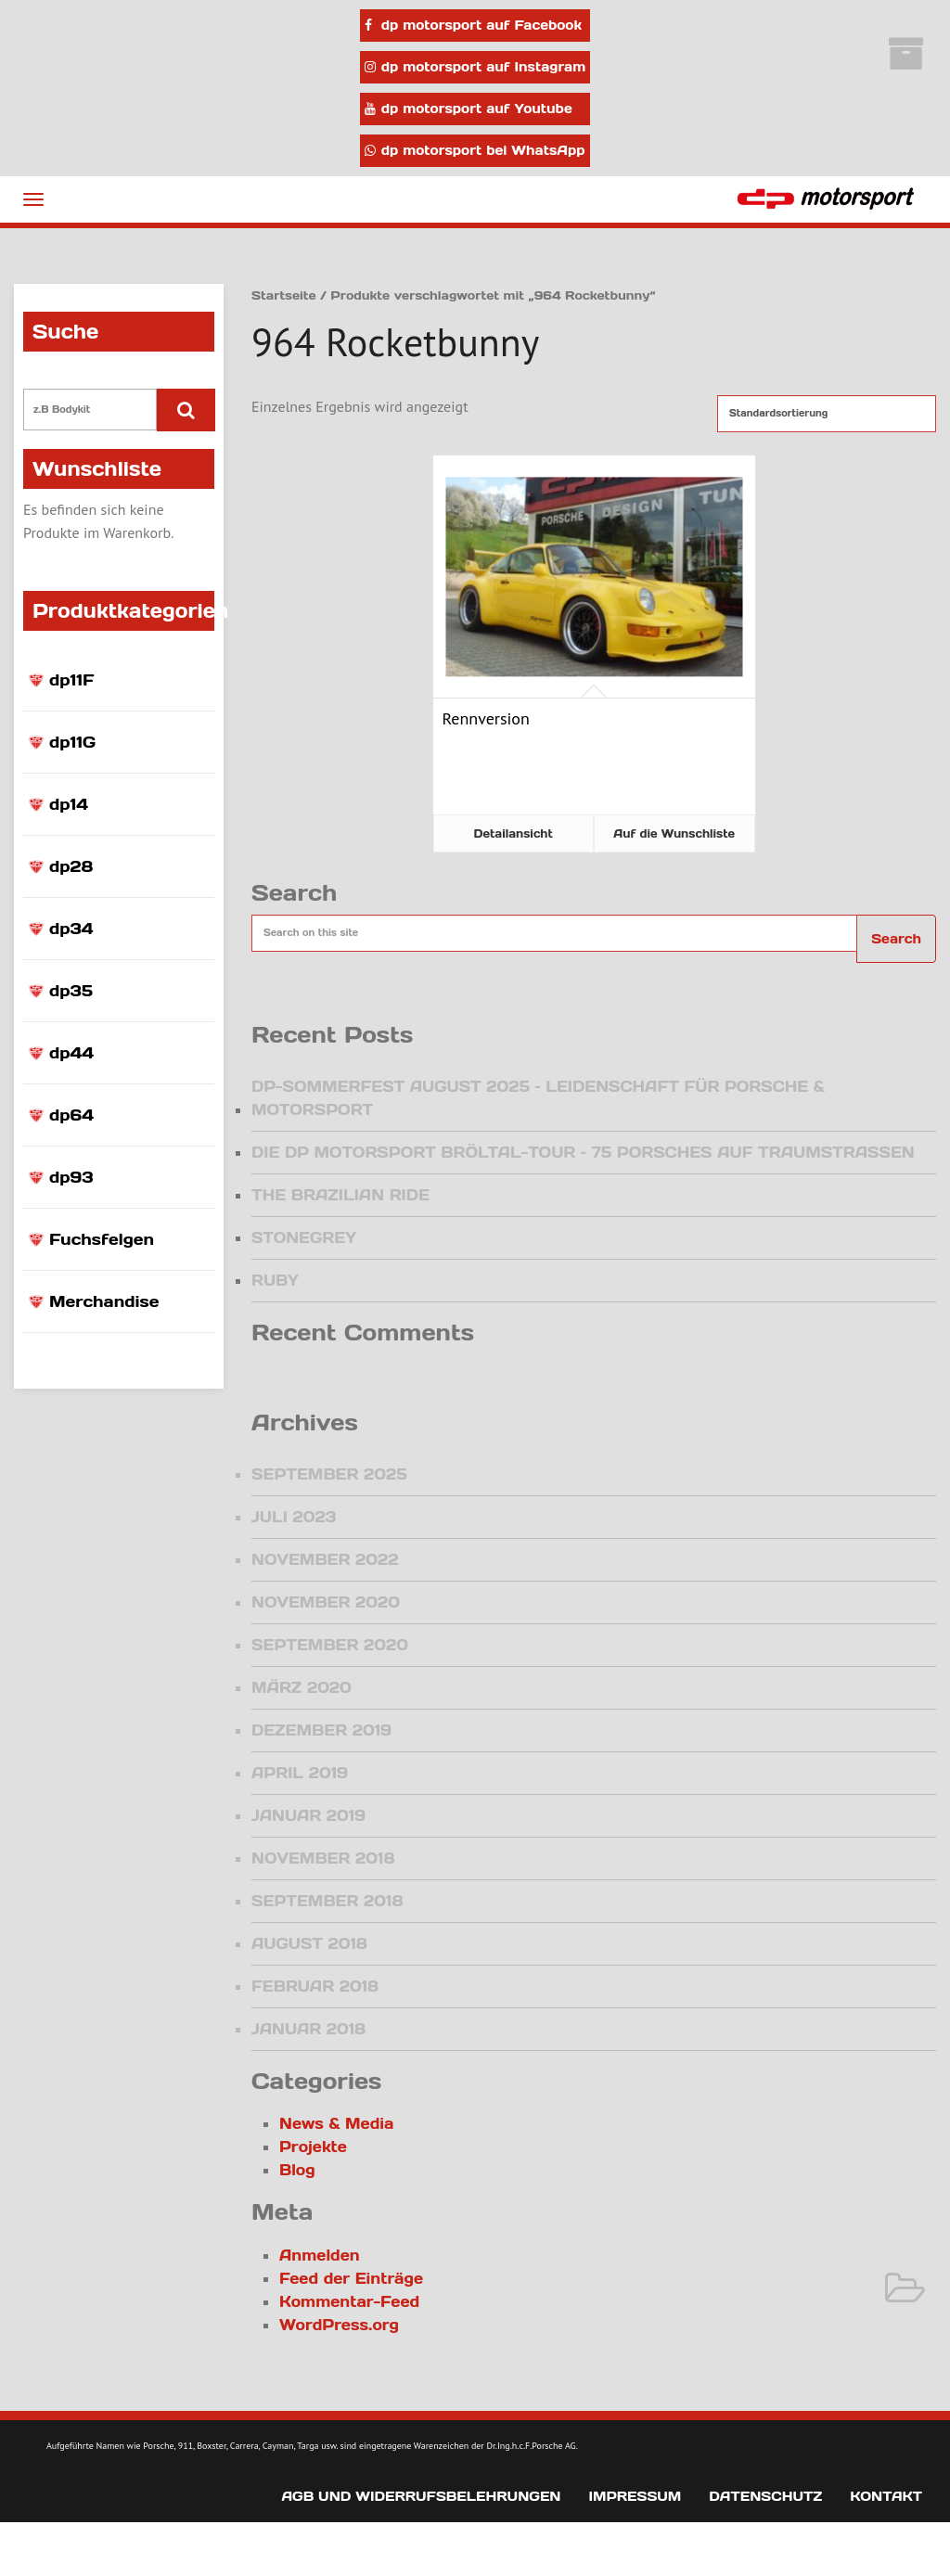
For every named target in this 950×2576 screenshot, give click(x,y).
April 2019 (299, 1772)
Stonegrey (303, 1237)
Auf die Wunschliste (674, 833)
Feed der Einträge (351, 2278)
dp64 (71, 1115)
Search (896, 938)
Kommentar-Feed (349, 2301)
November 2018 (322, 1858)
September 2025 (329, 1474)
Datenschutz (765, 2496)
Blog (297, 2169)
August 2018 (309, 1943)
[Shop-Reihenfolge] (826, 413)
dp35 (71, 990)
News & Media (336, 2123)
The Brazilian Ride (340, 1194)
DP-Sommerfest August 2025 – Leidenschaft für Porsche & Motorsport (538, 1098)
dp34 (71, 928)
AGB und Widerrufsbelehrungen (420, 2496)
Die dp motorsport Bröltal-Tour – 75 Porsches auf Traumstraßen (583, 1152)
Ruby (275, 1280)
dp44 (71, 1053)
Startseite (283, 295)
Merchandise (104, 1301)
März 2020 (301, 1687)
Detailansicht (513, 833)
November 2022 (325, 1559)
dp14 (68, 804)
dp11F (72, 680)
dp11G (72, 742)
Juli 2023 (293, 1516)
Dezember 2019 (321, 1730)
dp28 (71, 866)
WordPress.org (339, 2324)
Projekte (313, 2146)
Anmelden (319, 2255)
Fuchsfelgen (101, 1239)
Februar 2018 (315, 1986)
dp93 (71, 1177)
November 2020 (325, 1602)
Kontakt (886, 2496)
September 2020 (329, 1644)
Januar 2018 (308, 2028)
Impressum (634, 2496)
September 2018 (327, 1900)
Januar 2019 (308, 1815)
